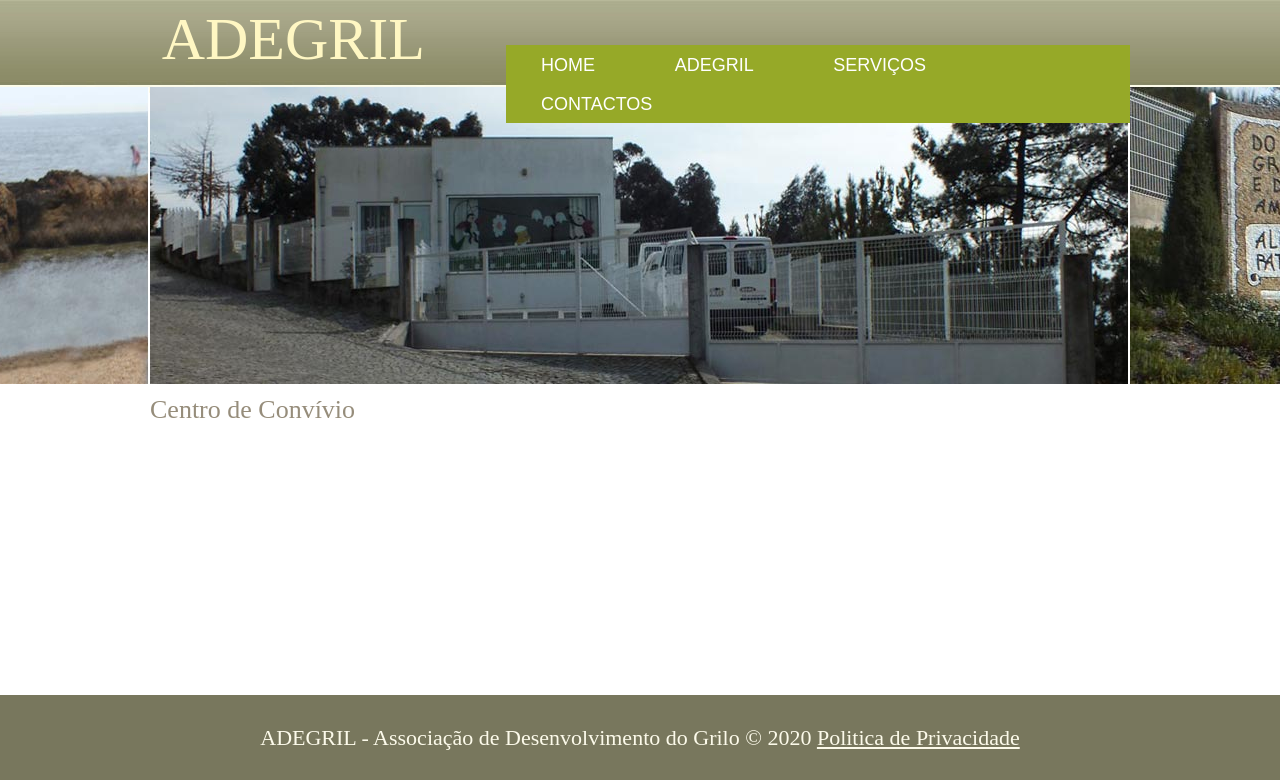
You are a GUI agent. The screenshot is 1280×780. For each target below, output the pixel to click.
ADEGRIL (287, 39)
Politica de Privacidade (918, 737)
